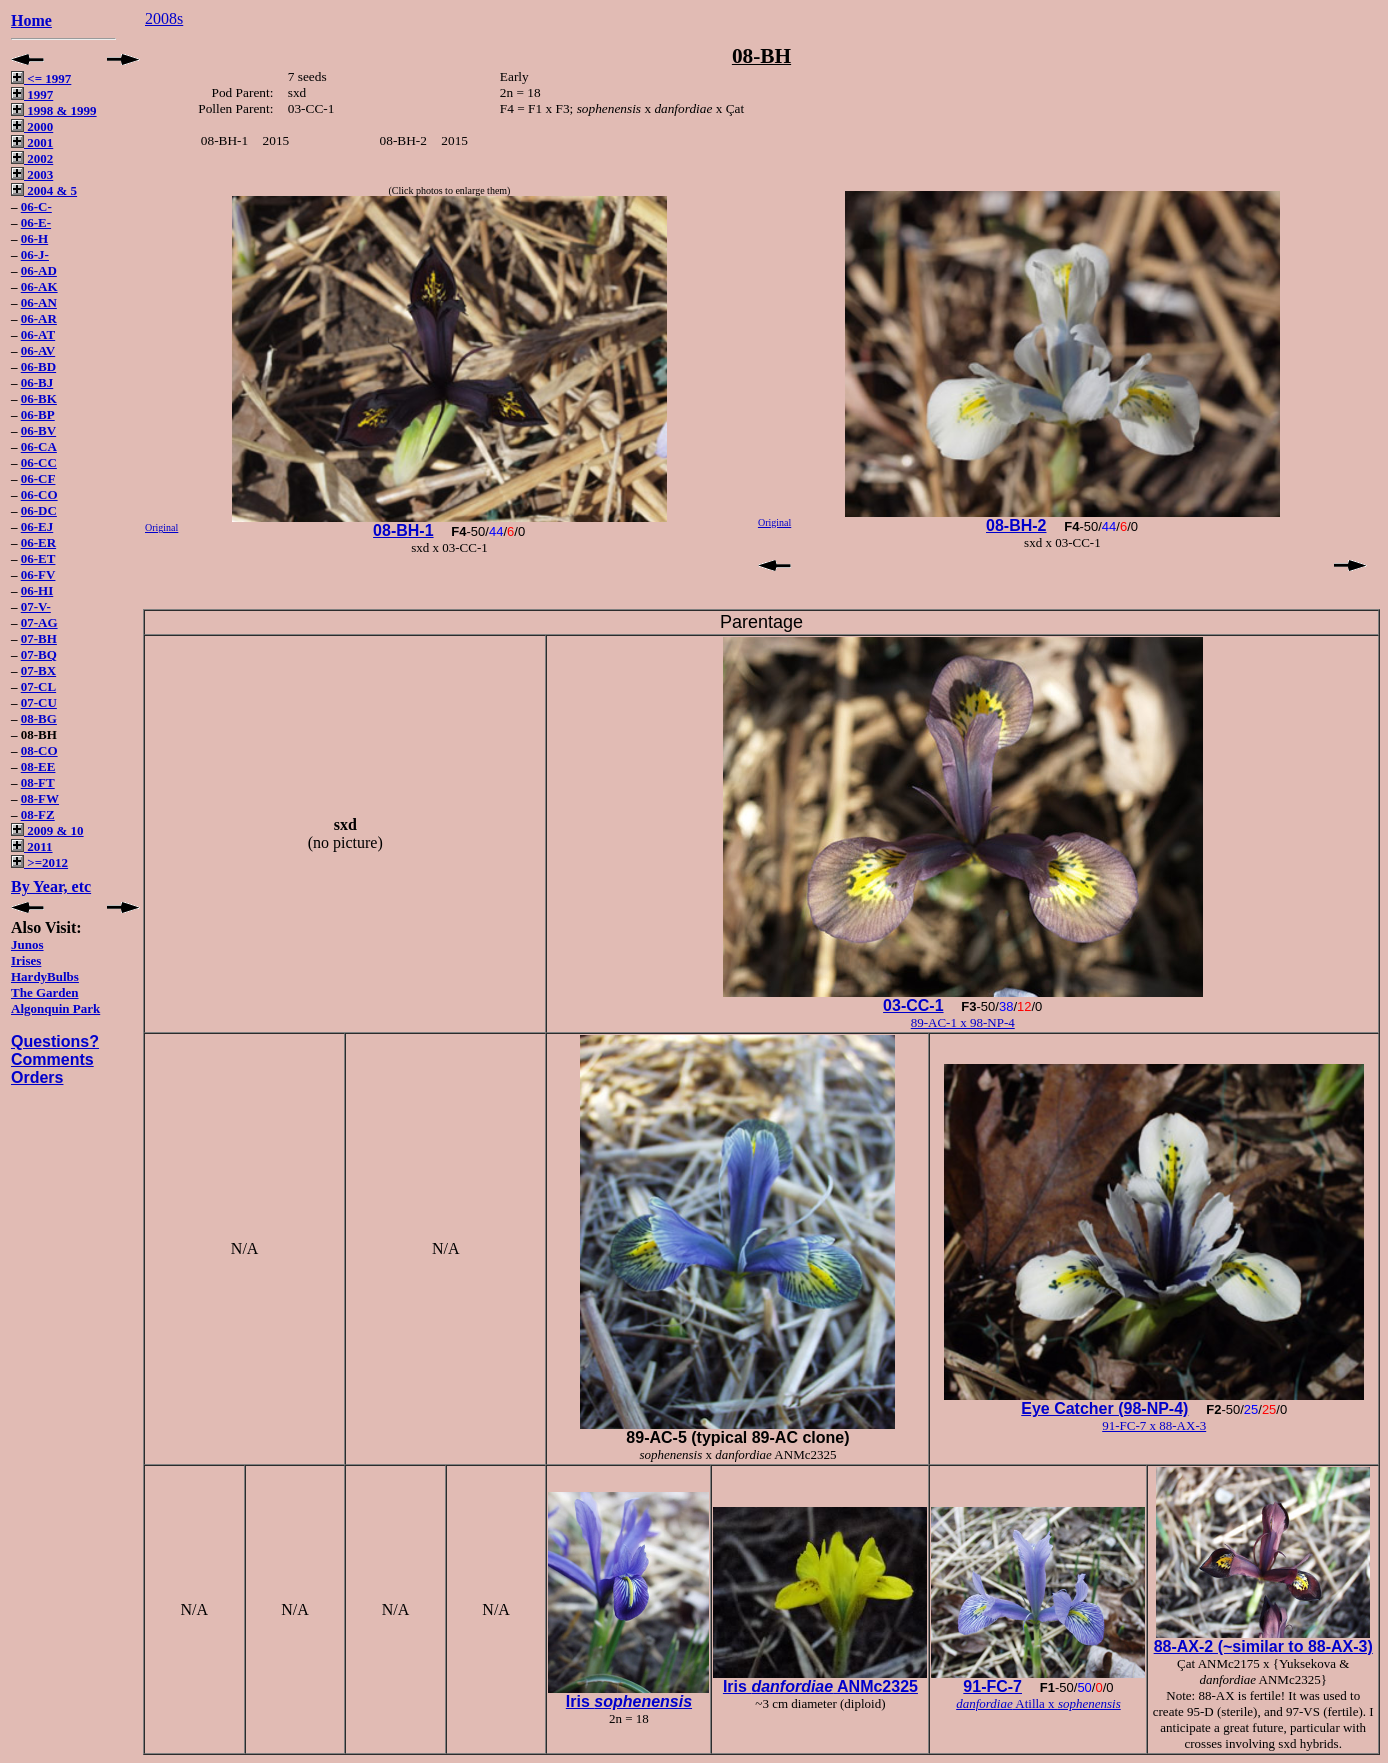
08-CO (39, 750)
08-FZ (38, 814)
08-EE (38, 766)
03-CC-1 (913, 1005)
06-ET (38, 558)
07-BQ (39, 654)
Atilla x (1038, 1703)
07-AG (39, 622)
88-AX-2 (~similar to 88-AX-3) (1263, 1646)
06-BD (38, 366)
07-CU (39, 702)
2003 (32, 174)
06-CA (39, 446)
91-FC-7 (992, 1686)
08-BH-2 (1016, 525)
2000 (32, 126)
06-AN (39, 302)
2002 (32, 158)
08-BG (39, 718)
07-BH (39, 638)
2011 (32, 846)
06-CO (39, 494)
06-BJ (37, 382)
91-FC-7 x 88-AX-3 (1154, 1425)
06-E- (36, 222)
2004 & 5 (44, 190)
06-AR (39, 318)
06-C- (36, 206)
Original (161, 527)
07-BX (38, 670)
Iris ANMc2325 (820, 1686)
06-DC (39, 510)
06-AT (38, 334)
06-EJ (37, 526)
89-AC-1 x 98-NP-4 (963, 1022)
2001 (32, 142)
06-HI (37, 590)
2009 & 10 (47, 830)
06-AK (39, 286)
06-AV (38, 350)
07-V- (36, 606)
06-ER (38, 542)
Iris (629, 1701)
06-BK (39, 398)
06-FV (38, 574)
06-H (34, 238)
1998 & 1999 (54, 110)
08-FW (40, 798)
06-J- (35, 254)
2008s (164, 18)
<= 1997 (41, 78)
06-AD (39, 270)
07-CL (38, 686)
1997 (32, 94)
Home (31, 20)
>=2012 (39, 862)
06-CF (38, 478)
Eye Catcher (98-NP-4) (1104, 1408)
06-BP (38, 414)
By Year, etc (51, 886)
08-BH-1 (403, 530)
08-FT (38, 782)
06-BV (38, 430)
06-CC (39, 462)
